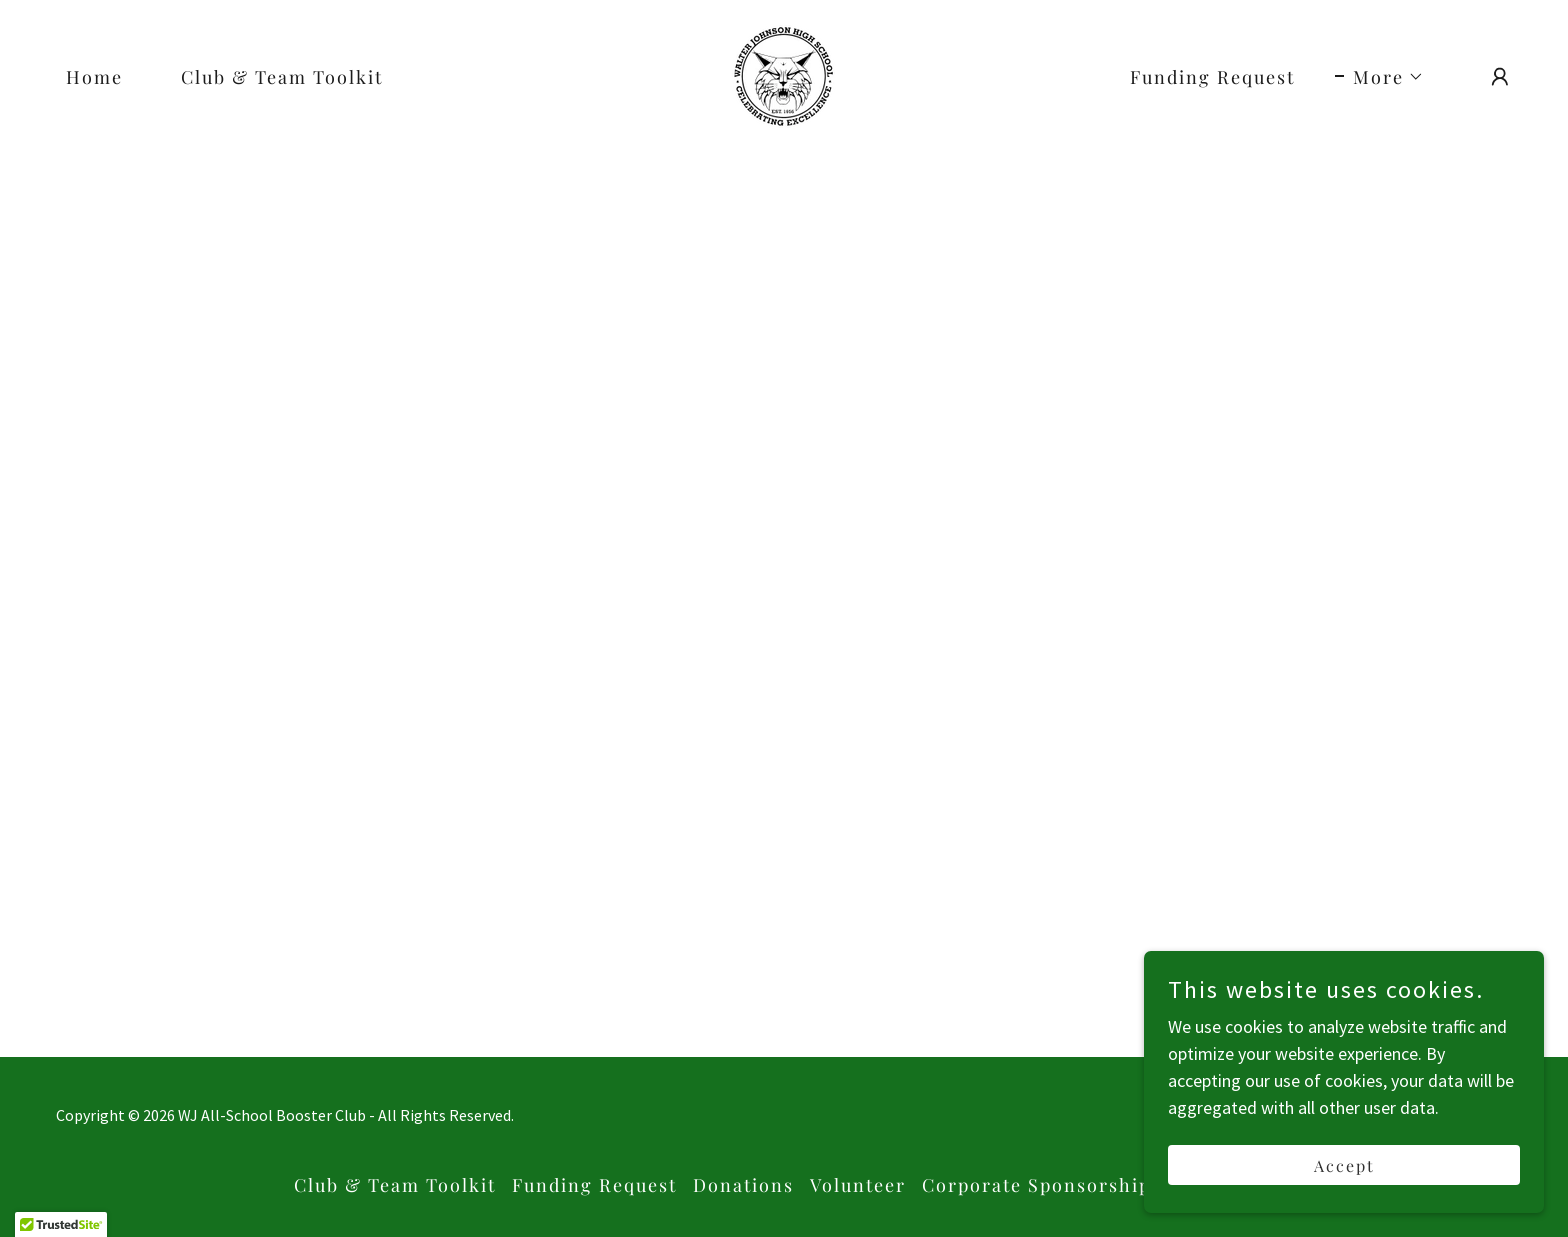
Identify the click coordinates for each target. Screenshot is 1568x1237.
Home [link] (94, 77)
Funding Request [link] (1212, 77)
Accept (1344, 1165)
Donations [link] (743, 1185)
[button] (1379, 77)
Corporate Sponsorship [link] (1036, 1185)
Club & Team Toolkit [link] (282, 77)
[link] (783, 74)
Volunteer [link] (858, 1185)
